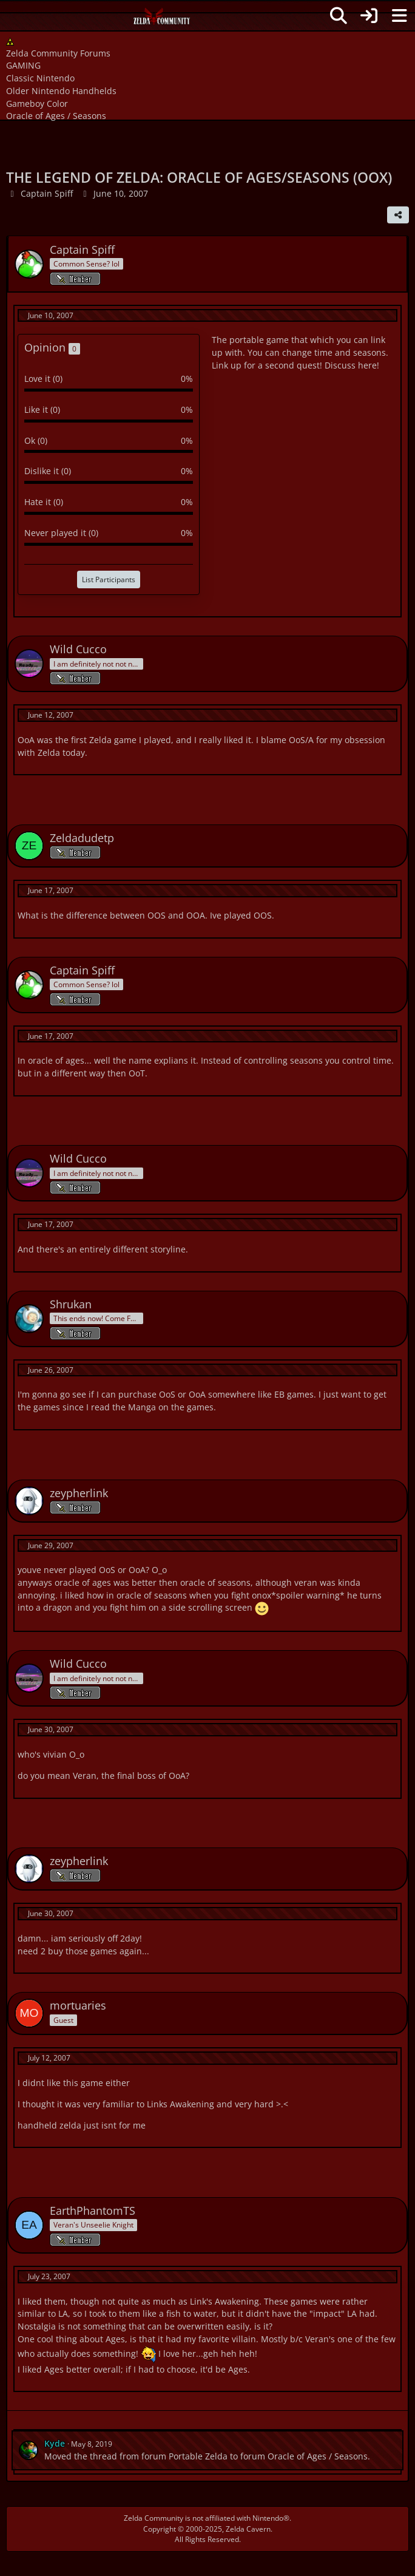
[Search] (338, 16)
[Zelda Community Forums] (162, 19)
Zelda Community (153, 2518)
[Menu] (399, 16)
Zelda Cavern (248, 2529)
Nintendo (267, 2518)
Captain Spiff (47, 193)
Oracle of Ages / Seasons (318, 2456)
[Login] (369, 16)
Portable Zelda (198, 2456)
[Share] (398, 214)
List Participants (108, 579)
